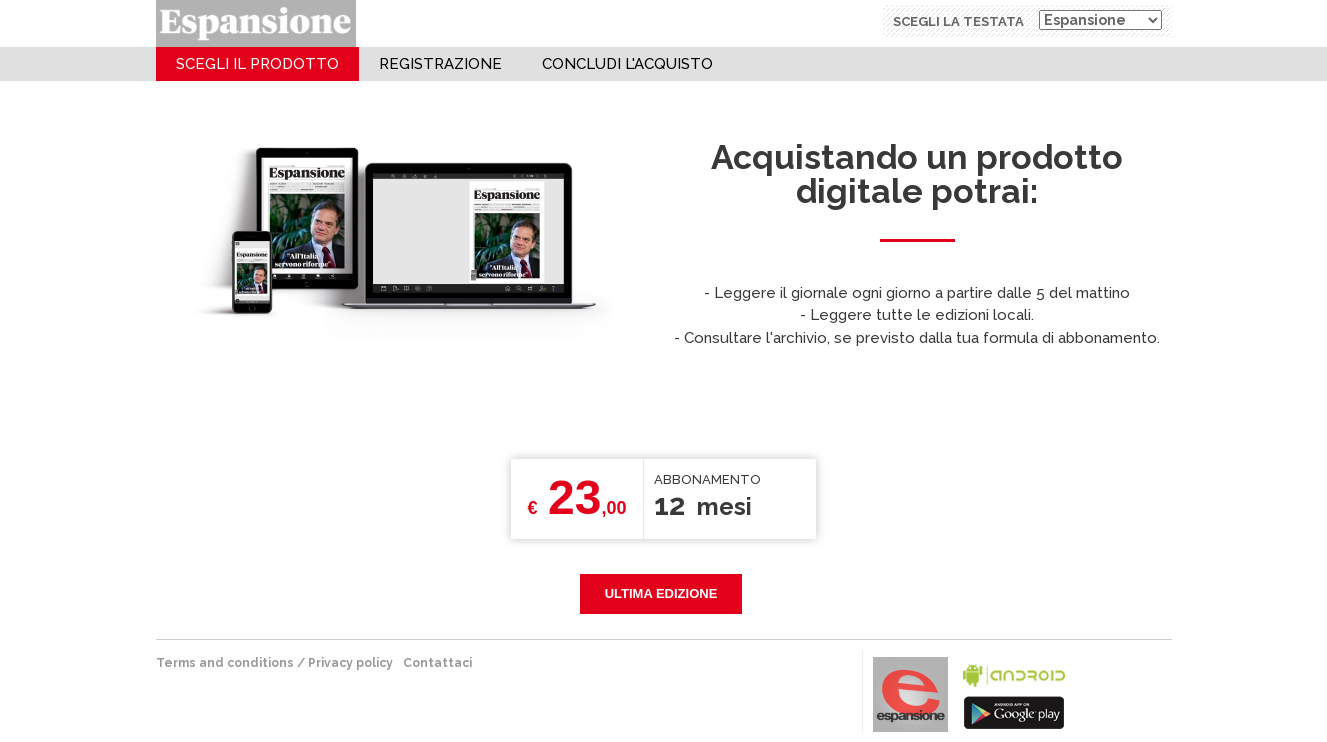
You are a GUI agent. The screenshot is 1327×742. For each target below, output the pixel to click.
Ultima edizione (661, 593)
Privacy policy (350, 663)
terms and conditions (225, 663)
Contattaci (437, 663)
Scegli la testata (958, 21)
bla (1014, 692)
